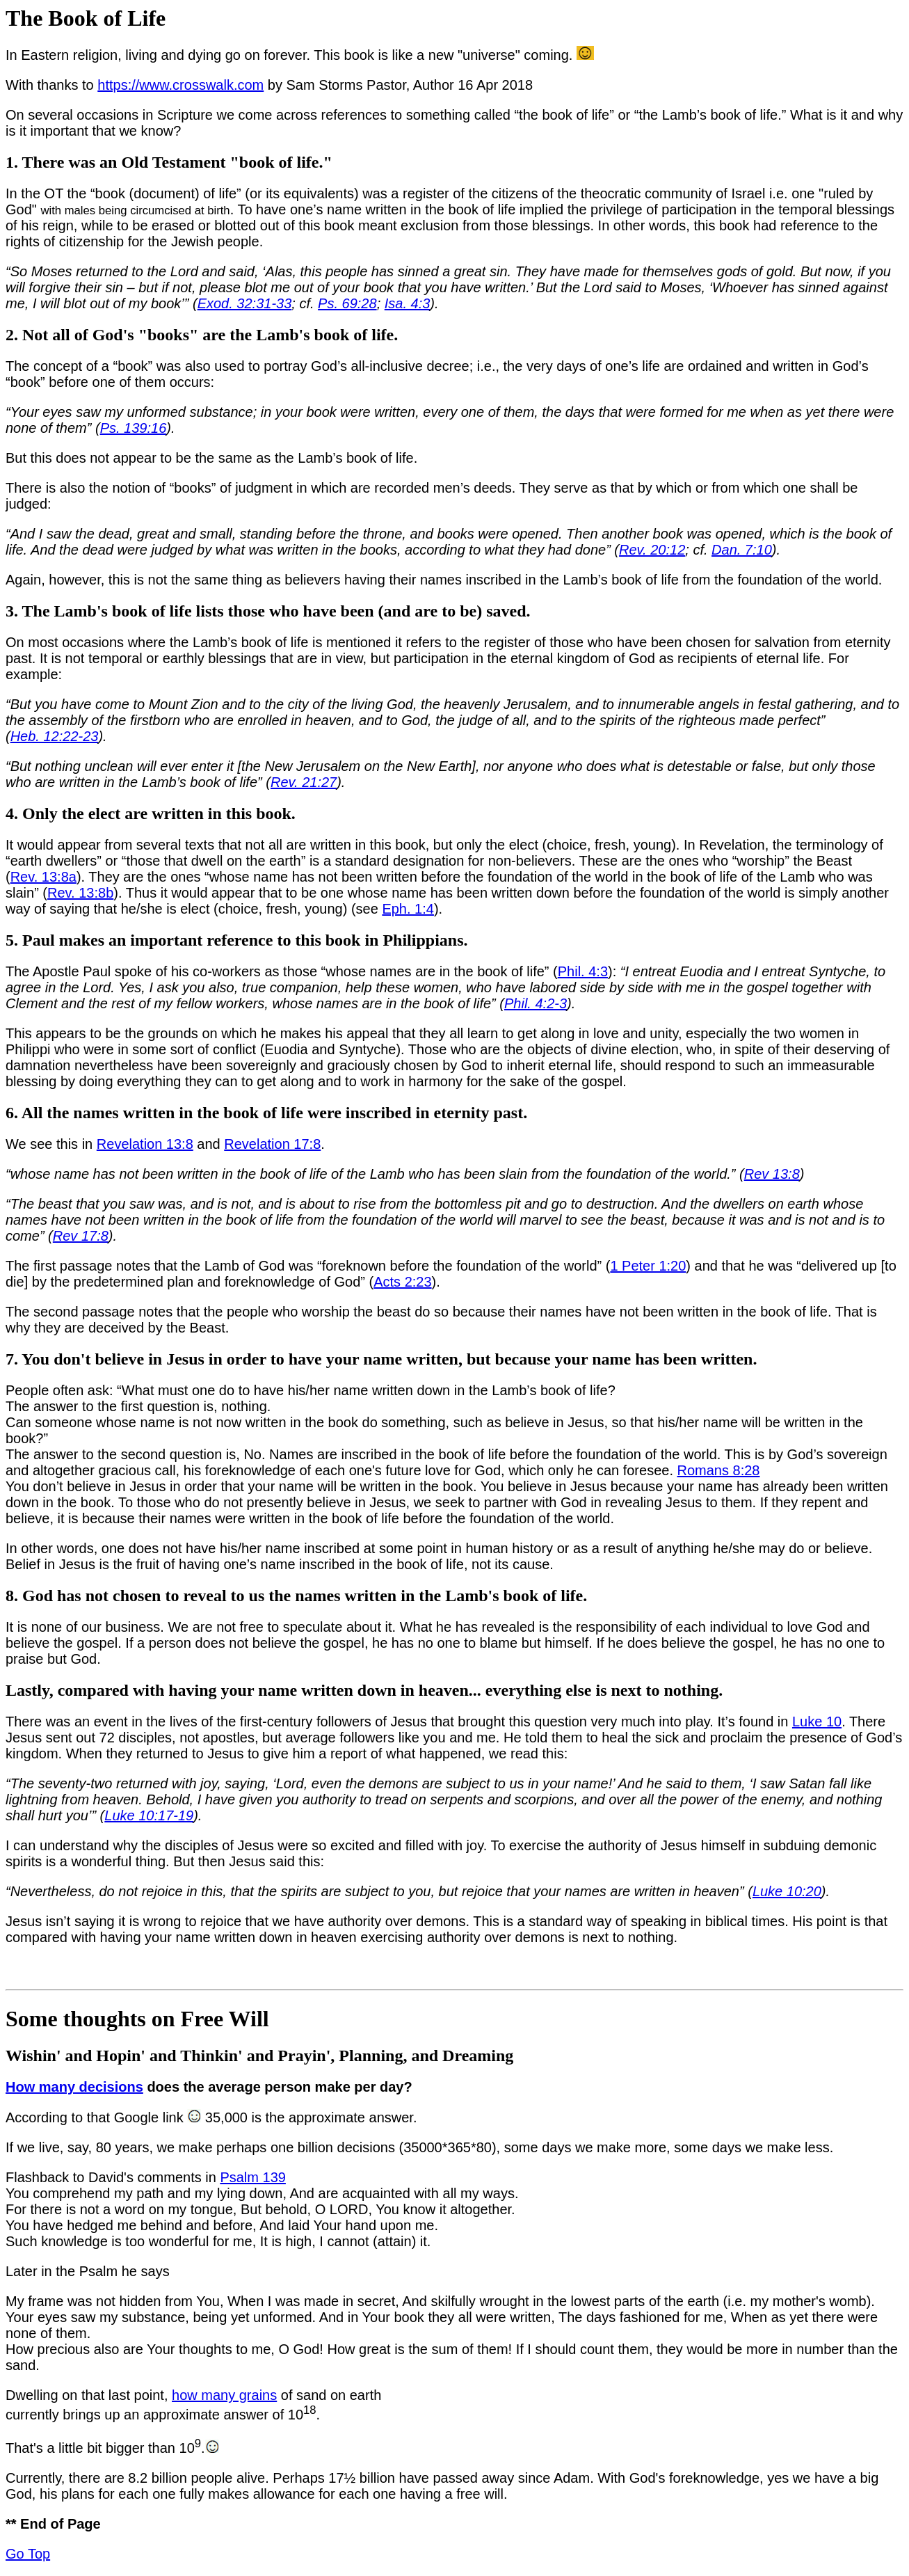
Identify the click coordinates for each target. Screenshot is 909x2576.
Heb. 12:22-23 (54, 736)
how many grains (224, 2395)
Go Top (28, 2553)
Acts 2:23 (402, 1281)
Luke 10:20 (787, 1891)
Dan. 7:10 (741, 549)
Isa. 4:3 (408, 303)
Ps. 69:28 (347, 303)
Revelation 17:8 (272, 1144)
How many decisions (74, 2086)
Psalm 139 (253, 2177)
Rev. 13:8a (43, 876)
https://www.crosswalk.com (180, 85)
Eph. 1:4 (408, 908)
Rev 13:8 (772, 1174)
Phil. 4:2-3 (535, 1003)
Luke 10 (817, 1721)
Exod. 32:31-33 (245, 303)
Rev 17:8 (80, 1235)
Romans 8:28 (718, 1470)
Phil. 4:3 (583, 971)
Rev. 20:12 (652, 549)
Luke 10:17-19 (148, 1815)
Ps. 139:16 (133, 428)
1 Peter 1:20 (648, 1265)
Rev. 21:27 (304, 782)
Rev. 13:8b (80, 892)
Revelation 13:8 (145, 1144)
